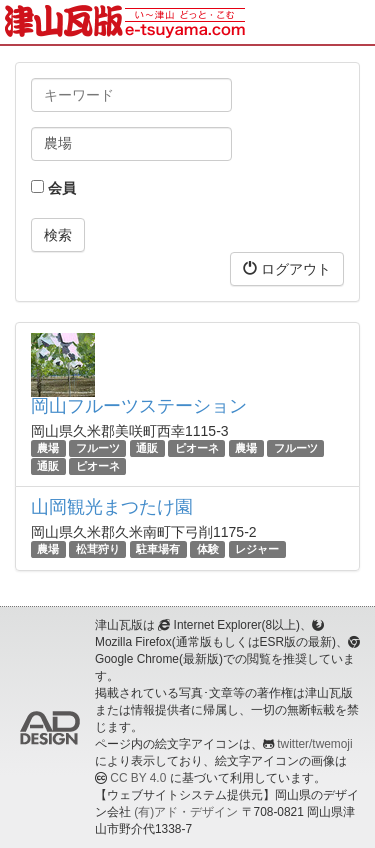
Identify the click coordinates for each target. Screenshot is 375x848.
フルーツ (98, 448)
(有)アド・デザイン (186, 812)
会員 (53, 188)
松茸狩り (98, 549)
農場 (48, 448)
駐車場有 (158, 549)
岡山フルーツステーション (139, 406)
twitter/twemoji (314, 744)
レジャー (257, 549)
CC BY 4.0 (138, 778)
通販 (147, 448)
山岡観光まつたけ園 (112, 507)
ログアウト (287, 268)
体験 (208, 549)
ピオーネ (197, 448)
